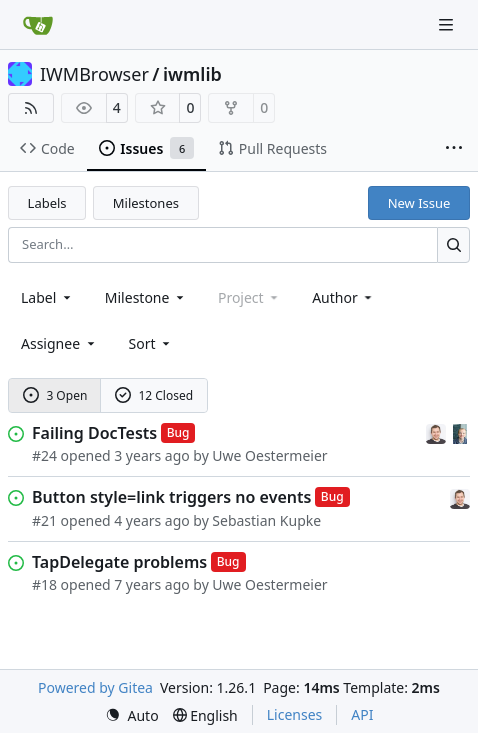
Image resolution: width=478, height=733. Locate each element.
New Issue (419, 203)
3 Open (55, 395)
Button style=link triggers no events (171, 497)
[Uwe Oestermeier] (460, 432)
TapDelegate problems (119, 562)
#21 (44, 520)
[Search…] (453, 244)
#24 (44, 455)
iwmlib (192, 74)
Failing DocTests (94, 433)
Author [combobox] (343, 297)
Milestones (146, 203)
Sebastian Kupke (266, 520)
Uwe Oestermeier (269, 455)
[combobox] (47, 297)
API (362, 714)
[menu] (151, 343)
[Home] (38, 25)
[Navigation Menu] (448, 24)
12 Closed (154, 395)
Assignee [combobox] (59, 343)
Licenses (295, 714)
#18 (44, 584)
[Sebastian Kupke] (438, 432)
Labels (47, 203)
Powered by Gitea (95, 687)
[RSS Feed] (31, 108)
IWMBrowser (94, 74)
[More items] (454, 149)
